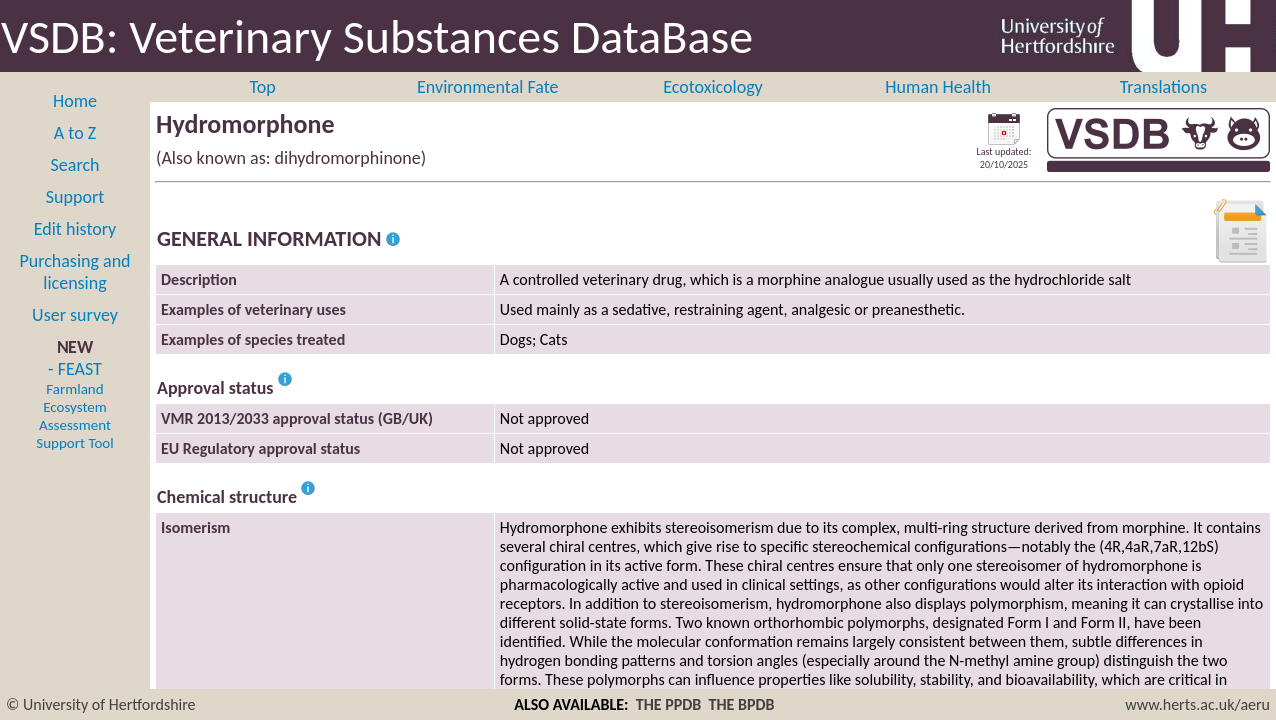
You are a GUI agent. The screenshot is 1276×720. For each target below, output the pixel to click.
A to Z (75, 133)
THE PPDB (669, 704)
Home (75, 101)
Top (263, 87)
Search (75, 165)
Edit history (75, 229)
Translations (1163, 87)
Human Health (938, 87)
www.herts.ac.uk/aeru (1197, 704)
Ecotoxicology (713, 87)
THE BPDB (742, 704)
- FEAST (74, 405)
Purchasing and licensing (74, 272)
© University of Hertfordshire (101, 704)
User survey (75, 315)
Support (75, 197)
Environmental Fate (487, 87)
